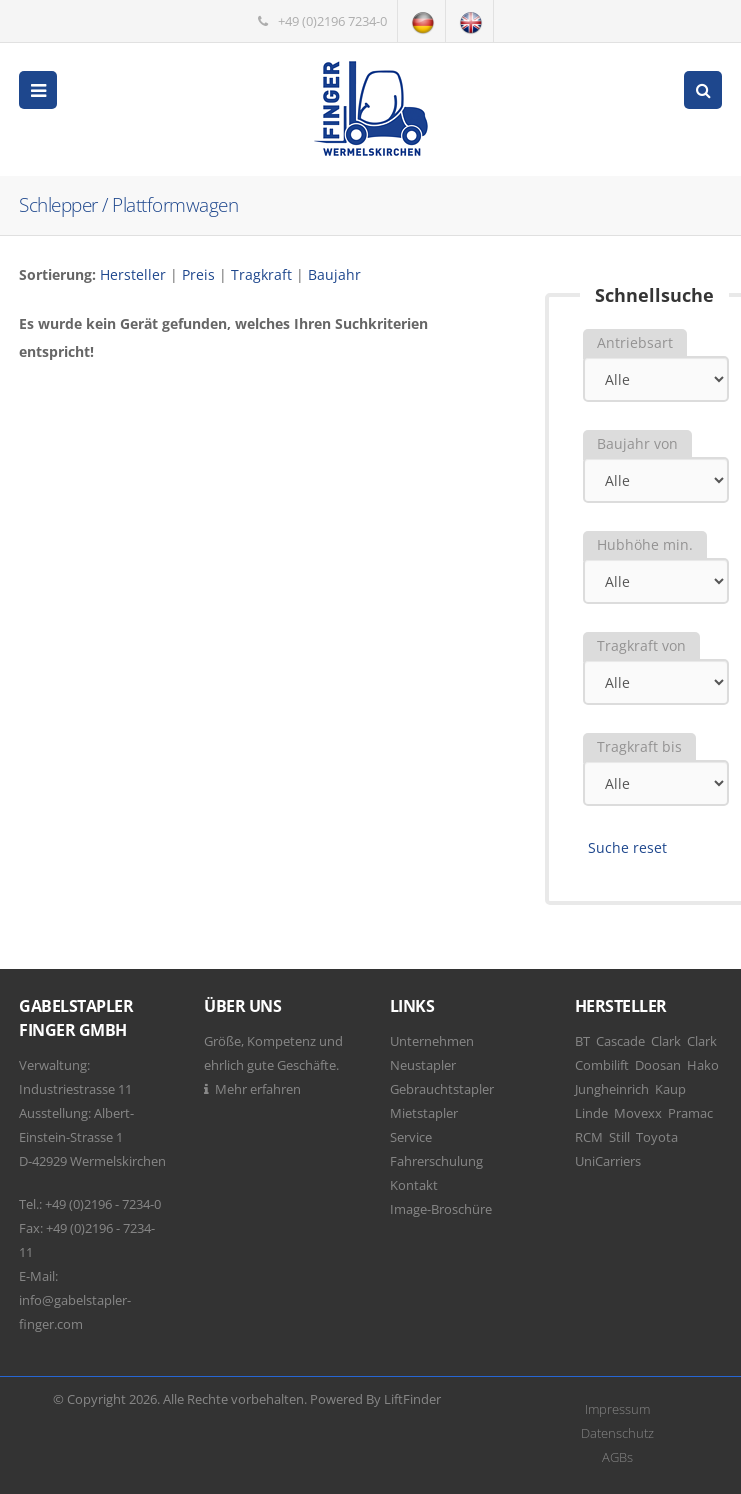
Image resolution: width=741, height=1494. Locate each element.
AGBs (617, 1457)
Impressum (617, 1409)
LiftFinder (412, 1399)
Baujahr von (637, 443)
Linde (591, 1113)
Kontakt (414, 1185)
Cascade (620, 1041)
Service (411, 1137)
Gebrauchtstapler (442, 1089)
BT (582, 1041)
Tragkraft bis (639, 746)
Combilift (602, 1065)
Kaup (670, 1089)
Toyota (657, 1137)
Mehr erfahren (258, 1089)
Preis (198, 274)
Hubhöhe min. (645, 544)
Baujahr (334, 274)
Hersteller (133, 274)
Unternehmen (432, 1041)
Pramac (690, 1113)
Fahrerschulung (436, 1161)
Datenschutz (617, 1433)
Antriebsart (635, 342)
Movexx (638, 1113)
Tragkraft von (641, 645)
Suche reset (627, 847)
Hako (703, 1065)
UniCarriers (608, 1161)
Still (619, 1137)
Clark (666, 1041)
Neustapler (423, 1065)
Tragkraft (261, 274)
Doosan (658, 1065)
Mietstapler (424, 1113)
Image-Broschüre (441, 1209)
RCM (589, 1137)
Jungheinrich (612, 1089)
